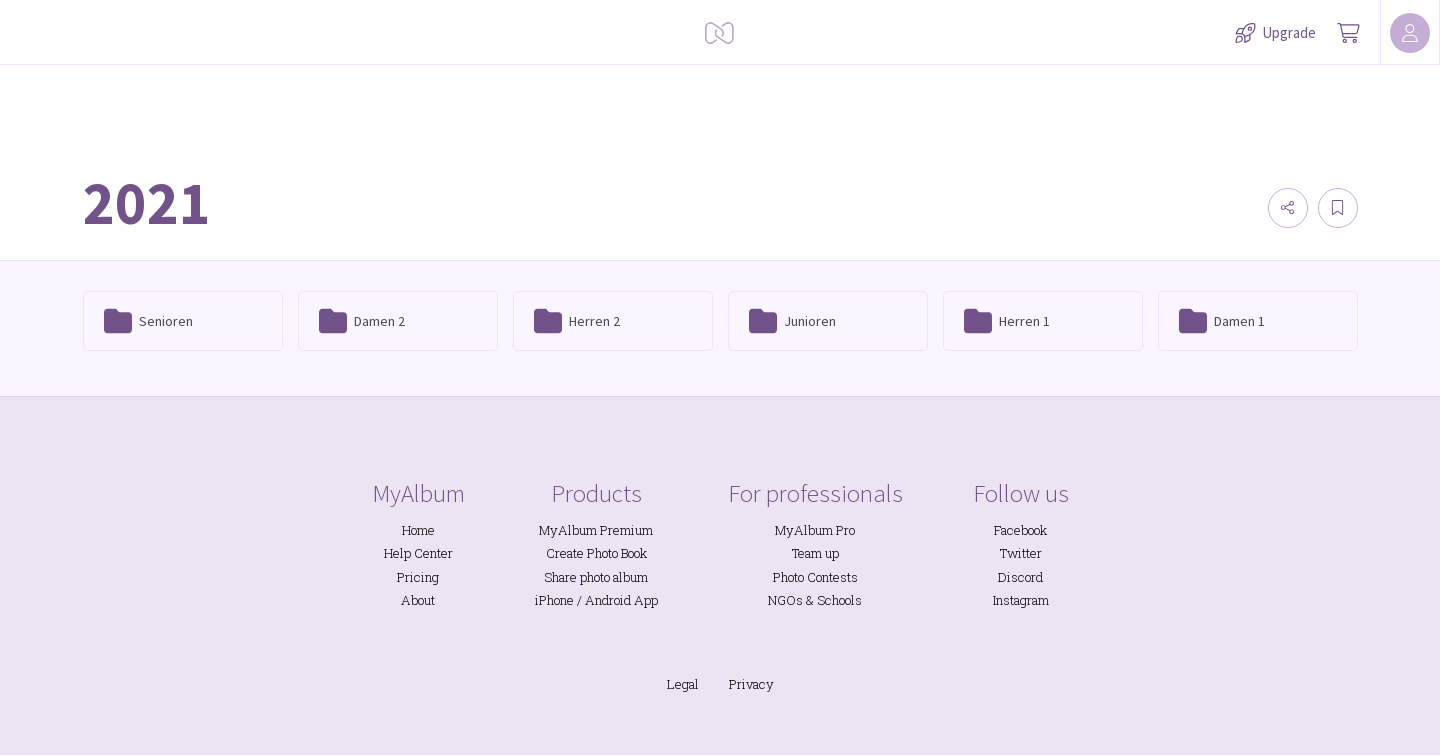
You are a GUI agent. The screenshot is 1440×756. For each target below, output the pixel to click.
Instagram (1021, 600)
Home (418, 530)
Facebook (1020, 530)
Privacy (751, 684)
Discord (1020, 577)
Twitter (1021, 553)
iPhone (554, 600)
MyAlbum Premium (596, 530)
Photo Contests (815, 577)
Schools (839, 600)
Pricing (418, 577)
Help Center (418, 553)
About (418, 600)
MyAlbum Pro (815, 530)
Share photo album (596, 577)
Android (608, 600)
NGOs (785, 600)
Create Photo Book (596, 553)
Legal (683, 684)
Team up (815, 553)
